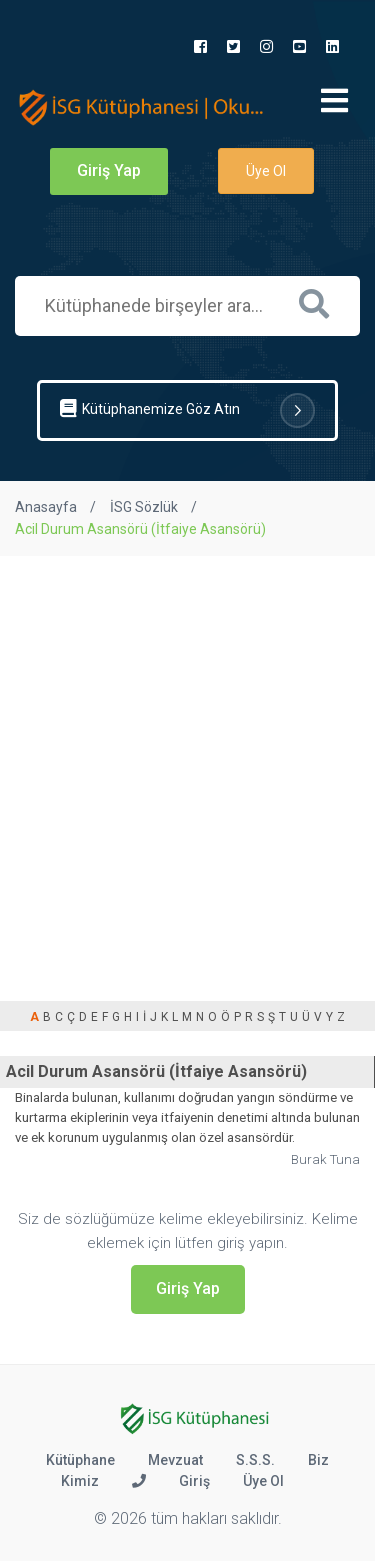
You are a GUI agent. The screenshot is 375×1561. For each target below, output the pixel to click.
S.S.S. (255, 1460)
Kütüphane (80, 1460)
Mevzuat (175, 1460)
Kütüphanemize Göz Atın (187, 410)
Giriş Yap (109, 170)
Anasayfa (46, 507)
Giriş (194, 1481)
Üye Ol (266, 171)
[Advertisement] (187, 753)
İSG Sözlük (144, 507)
